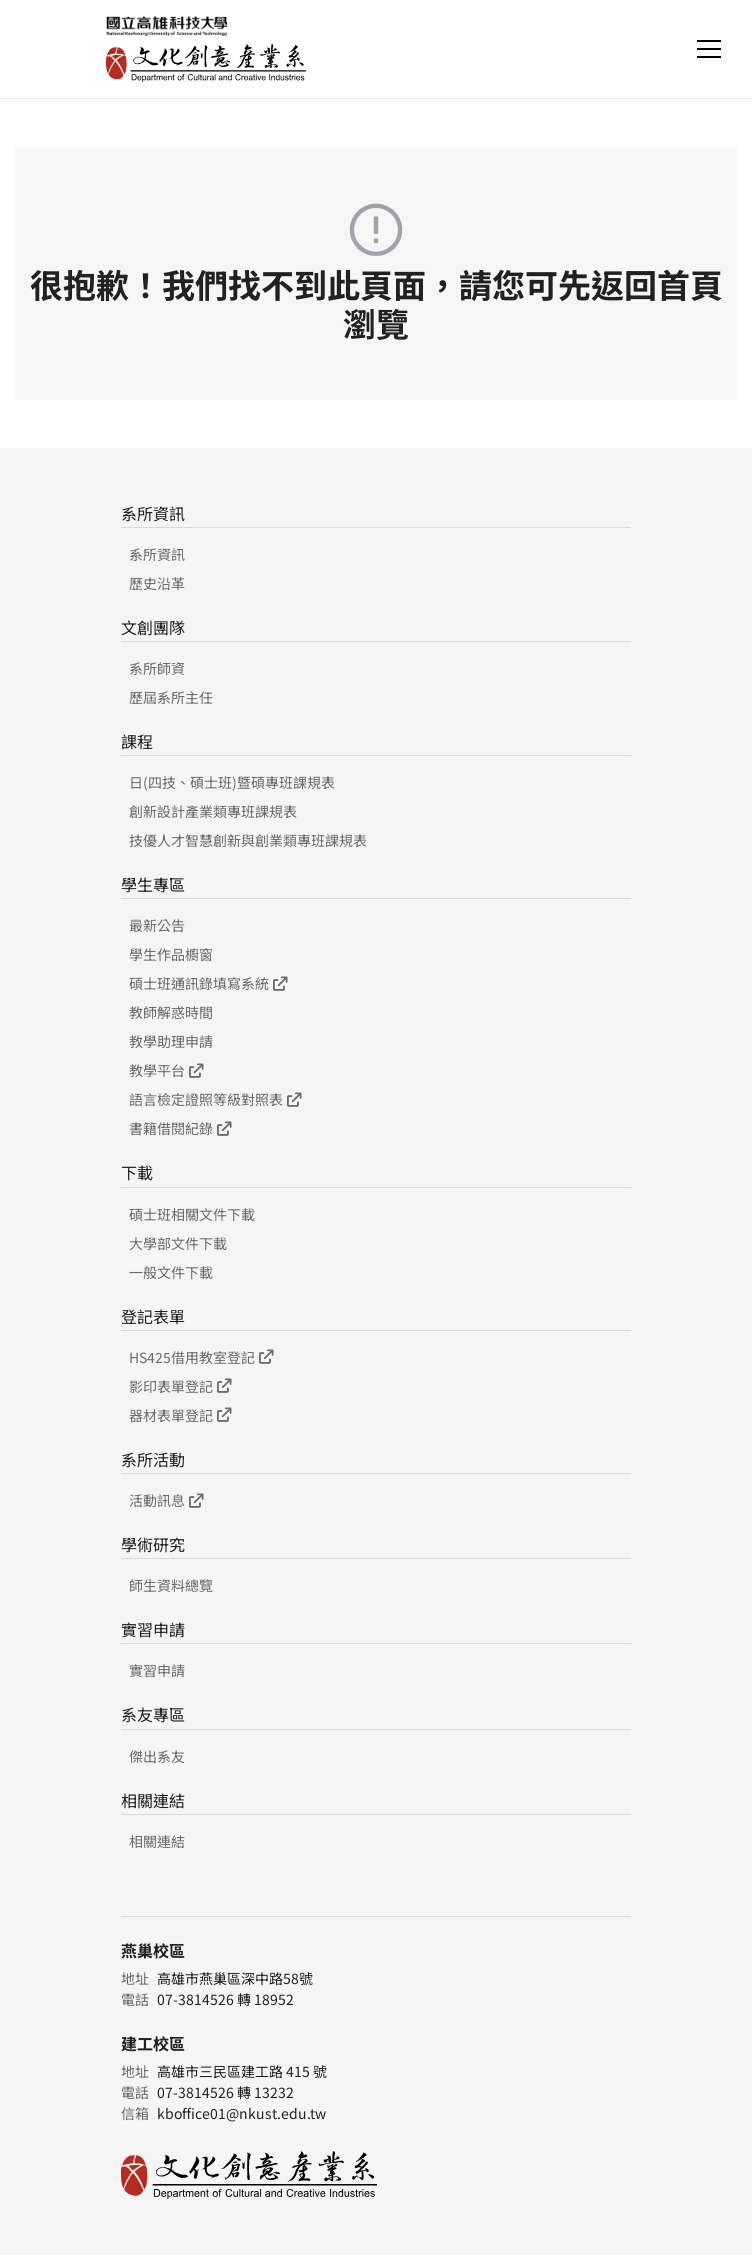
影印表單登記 (180, 1386)
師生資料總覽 (171, 1585)
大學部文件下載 (178, 1243)
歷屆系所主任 (171, 697)
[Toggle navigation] (709, 49)
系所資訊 (157, 554)
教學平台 (166, 1070)
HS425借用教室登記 (201, 1357)
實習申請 (157, 1670)
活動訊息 (166, 1500)
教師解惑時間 (171, 1012)
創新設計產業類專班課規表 (213, 811)
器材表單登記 (180, 1415)
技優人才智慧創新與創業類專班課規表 (248, 840)
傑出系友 (157, 1756)
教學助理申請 (171, 1041)
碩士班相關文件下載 (192, 1214)
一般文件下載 (171, 1272)
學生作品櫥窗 (171, 954)
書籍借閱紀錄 (180, 1128)
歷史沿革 (157, 583)
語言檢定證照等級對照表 (215, 1099)
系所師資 (157, 668)
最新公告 (157, 925)
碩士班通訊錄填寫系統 (208, 983)
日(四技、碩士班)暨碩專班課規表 (232, 782)
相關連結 (157, 1841)
